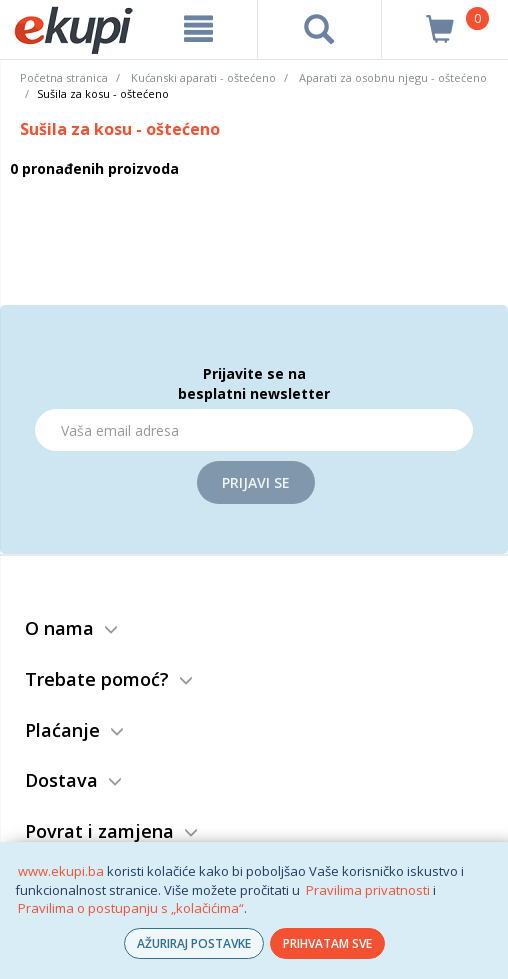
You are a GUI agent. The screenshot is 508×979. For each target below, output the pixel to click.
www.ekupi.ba (61, 871)
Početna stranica (64, 77)
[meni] (198, 29)
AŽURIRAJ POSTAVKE (194, 943)
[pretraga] (320, 29)
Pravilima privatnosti (368, 890)
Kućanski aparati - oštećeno (203, 77)
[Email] (254, 430)
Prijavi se (256, 482)
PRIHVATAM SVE (327, 943)
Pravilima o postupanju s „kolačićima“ (131, 908)
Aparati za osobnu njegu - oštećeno (393, 77)
